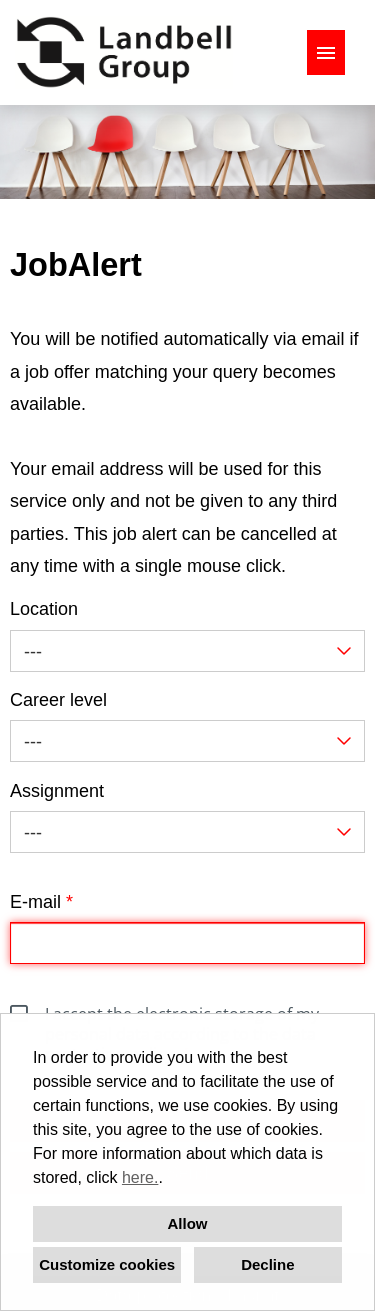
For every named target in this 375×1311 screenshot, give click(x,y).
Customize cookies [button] (107, 1264)
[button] (170, 1180)
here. (140, 1177)
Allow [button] (188, 1223)
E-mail (41, 902)
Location (44, 609)
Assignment (57, 791)
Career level (58, 700)
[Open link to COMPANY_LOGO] (124, 52)
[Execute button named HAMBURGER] (326, 52)
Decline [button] (267, 1264)
